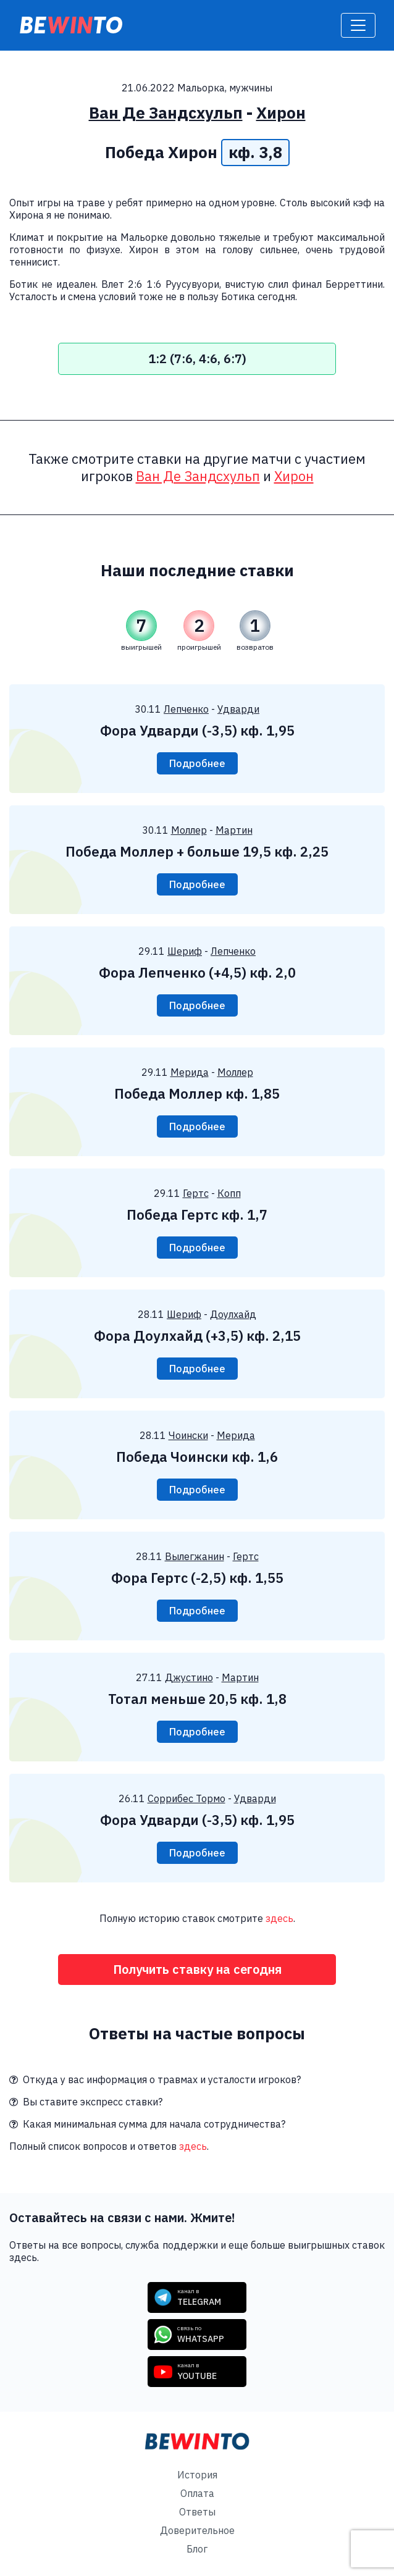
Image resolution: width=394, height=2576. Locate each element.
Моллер (189, 830)
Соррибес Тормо (186, 1798)
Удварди (238, 709)
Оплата (197, 2493)
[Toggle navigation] (358, 25)
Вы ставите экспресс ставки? (85, 2102)
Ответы (197, 2512)
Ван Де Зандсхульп (166, 113)
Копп (229, 1193)
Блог (197, 2549)
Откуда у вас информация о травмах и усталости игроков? (155, 2079)
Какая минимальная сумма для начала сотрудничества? (147, 2124)
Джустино (189, 1677)
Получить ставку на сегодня (197, 1969)
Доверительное (197, 2530)
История (197, 2475)
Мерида (189, 1072)
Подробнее (197, 763)
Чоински (188, 1435)
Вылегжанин (194, 1556)
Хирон (281, 113)
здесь (279, 1918)
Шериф (184, 951)
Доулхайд (233, 1314)
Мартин (234, 830)
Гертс (196, 1193)
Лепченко (186, 709)
